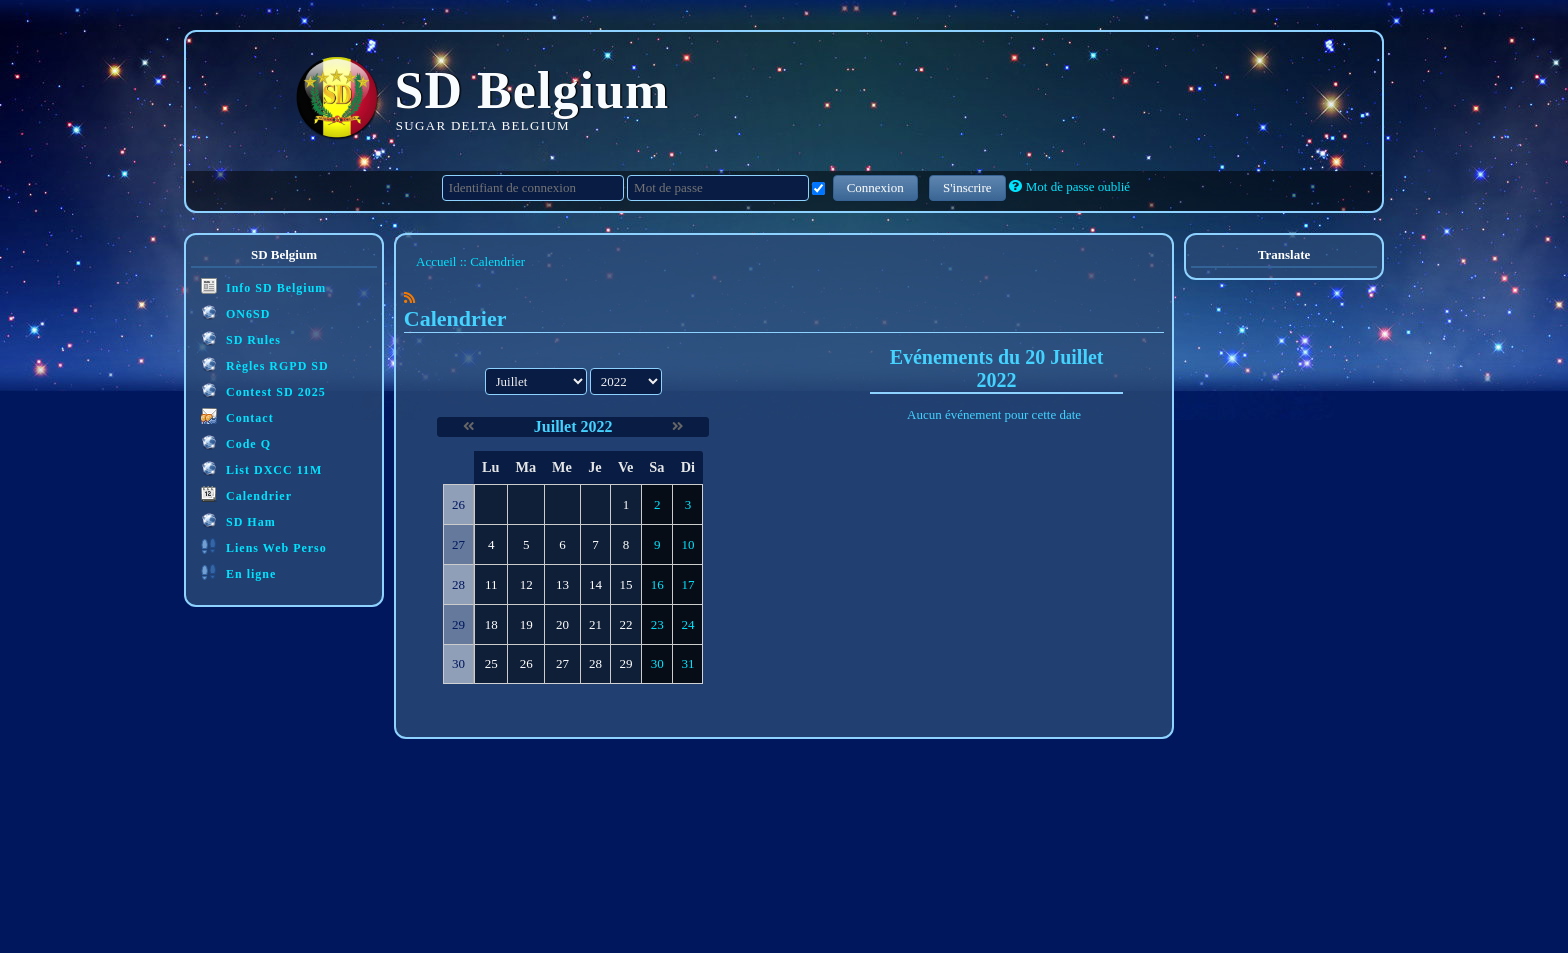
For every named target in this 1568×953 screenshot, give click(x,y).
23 (657, 624)
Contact (237, 416)
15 (626, 584)
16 (657, 584)
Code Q (236, 442)
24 (687, 624)
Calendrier (246, 494)
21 (595, 624)
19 (526, 624)
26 (526, 663)
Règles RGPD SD (265, 364)
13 (562, 584)
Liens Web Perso (264, 546)
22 (626, 624)
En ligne (238, 572)
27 (562, 663)
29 (626, 663)
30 (657, 663)
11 (491, 584)
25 (491, 663)
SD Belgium (532, 90)
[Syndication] (409, 297)
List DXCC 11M (261, 468)
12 (526, 584)
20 (562, 624)
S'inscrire (967, 187)
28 (595, 663)
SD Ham (238, 520)
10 (687, 544)
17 (687, 584)
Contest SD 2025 (263, 390)
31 (687, 663)
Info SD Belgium (263, 286)
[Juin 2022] (468, 426)
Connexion (875, 187)
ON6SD (235, 312)
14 (595, 584)
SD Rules (241, 338)
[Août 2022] (677, 426)
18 (491, 624)
